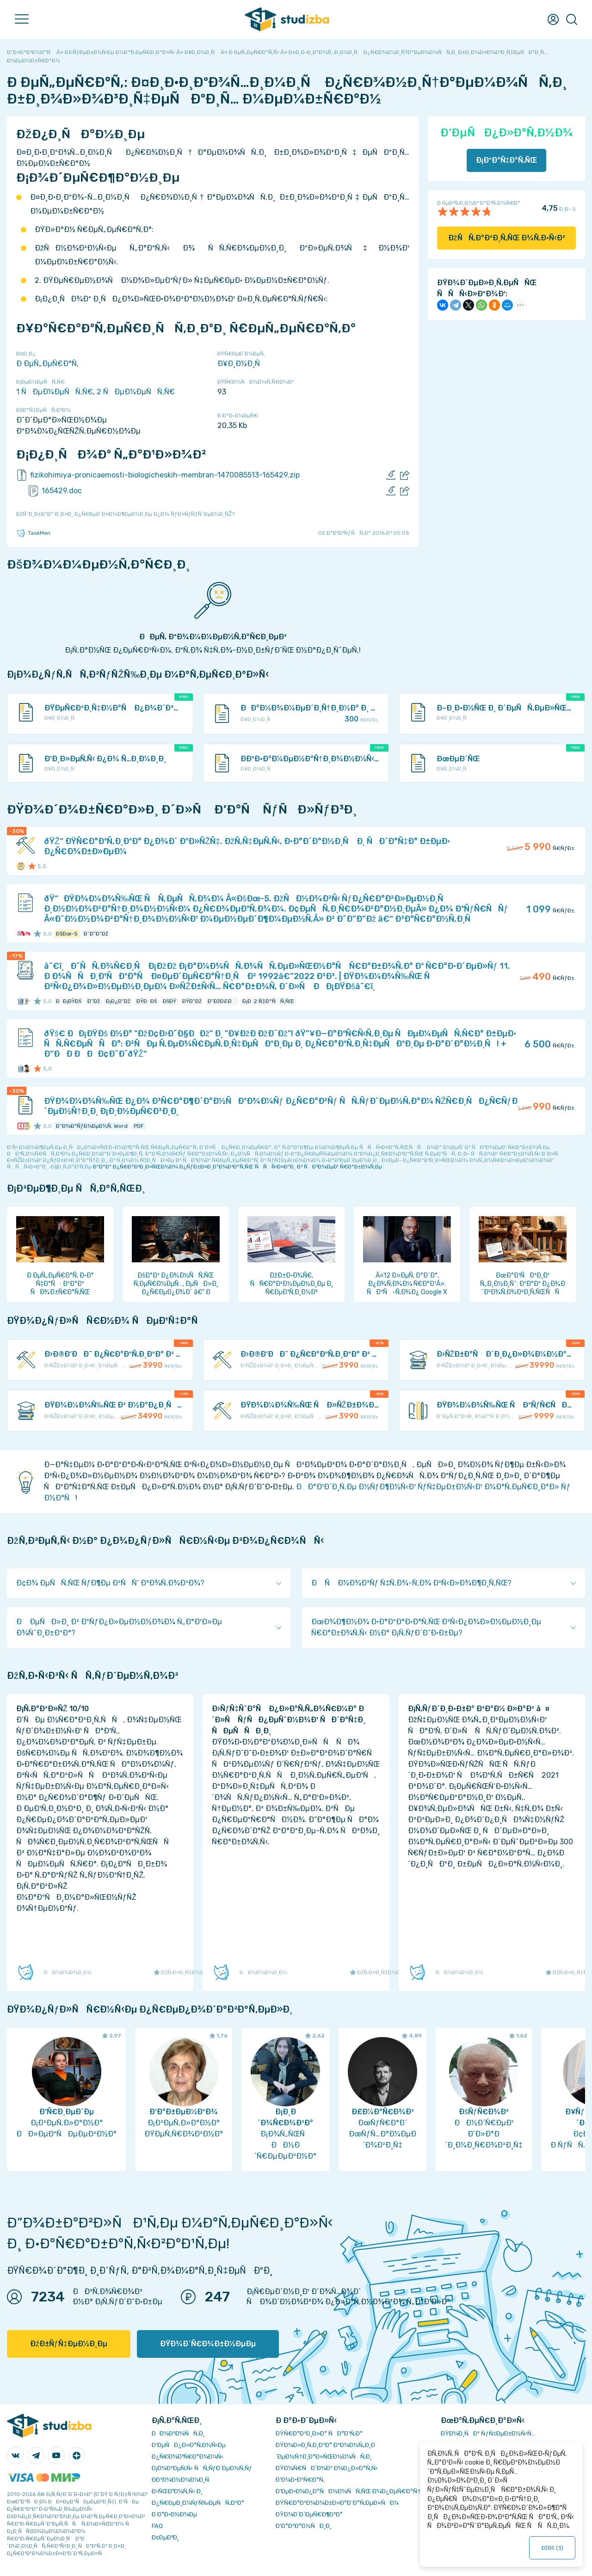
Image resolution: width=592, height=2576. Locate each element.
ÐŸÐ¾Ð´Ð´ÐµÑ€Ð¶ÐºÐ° (309, 2514)
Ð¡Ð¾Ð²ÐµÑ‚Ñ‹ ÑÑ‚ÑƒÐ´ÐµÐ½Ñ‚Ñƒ (202, 2468)
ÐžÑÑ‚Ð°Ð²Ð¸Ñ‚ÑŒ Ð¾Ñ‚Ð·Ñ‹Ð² (506, 237)
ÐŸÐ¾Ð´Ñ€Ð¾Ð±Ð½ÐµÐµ (208, 2343)
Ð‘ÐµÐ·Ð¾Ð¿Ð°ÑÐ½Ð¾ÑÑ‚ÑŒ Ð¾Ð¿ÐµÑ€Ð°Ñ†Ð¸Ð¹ (354, 2491)
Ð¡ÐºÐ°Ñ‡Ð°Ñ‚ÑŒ (506, 160)
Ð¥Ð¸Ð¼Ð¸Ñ (241, 363)
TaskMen (33, 533)
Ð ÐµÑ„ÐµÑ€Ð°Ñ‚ (47, 363)
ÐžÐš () (552, 2548)
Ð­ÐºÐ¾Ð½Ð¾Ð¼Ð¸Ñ (183, 2479)
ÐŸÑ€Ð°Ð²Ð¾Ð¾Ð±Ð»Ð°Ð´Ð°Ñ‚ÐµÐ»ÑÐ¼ (337, 2502)
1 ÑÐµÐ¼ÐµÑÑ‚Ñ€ (54, 391)
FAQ (157, 2525)
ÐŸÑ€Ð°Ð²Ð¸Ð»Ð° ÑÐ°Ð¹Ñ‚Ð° (319, 2433)
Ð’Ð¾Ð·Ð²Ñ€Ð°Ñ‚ (300, 2479)
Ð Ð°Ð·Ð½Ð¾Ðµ (174, 2514)
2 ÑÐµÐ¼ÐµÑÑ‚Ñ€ (136, 391)
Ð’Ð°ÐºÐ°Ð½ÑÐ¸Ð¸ (304, 2525)
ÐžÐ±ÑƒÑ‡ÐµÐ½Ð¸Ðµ (68, 2343)
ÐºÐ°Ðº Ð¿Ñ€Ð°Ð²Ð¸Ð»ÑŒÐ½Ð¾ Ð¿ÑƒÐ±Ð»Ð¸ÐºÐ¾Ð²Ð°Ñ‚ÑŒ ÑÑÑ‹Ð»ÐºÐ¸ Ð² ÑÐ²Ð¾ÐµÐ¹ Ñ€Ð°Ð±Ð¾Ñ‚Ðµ (237, 1166)
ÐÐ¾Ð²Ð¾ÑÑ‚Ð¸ (178, 2433)
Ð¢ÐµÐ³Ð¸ (165, 2537)
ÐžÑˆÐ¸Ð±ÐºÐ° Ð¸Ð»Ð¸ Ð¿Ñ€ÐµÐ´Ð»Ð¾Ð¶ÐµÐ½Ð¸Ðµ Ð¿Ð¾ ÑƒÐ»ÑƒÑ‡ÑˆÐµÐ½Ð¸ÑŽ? (125, 514)
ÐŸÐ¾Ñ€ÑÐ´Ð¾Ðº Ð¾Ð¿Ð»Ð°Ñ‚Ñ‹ (327, 2468)
